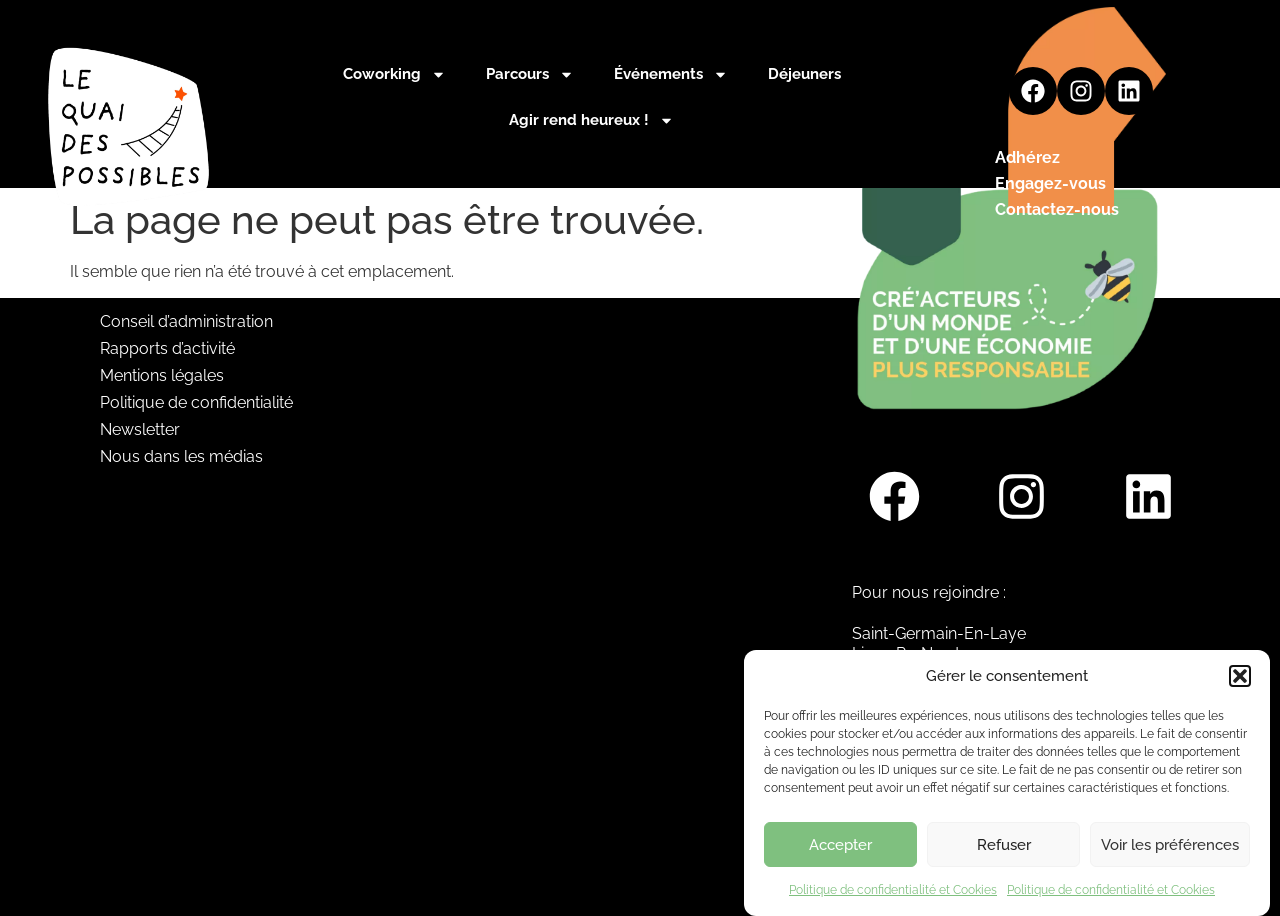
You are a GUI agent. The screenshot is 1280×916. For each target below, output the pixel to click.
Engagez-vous (1050, 183)
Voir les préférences (1170, 856)
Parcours (530, 74)
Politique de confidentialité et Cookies (893, 901)
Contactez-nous (1057, 209)
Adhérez (1027, 157)
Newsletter (140, 429)
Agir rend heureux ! (591, 120)
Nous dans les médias (181, 456)
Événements (671, 74)
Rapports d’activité (167, 348)
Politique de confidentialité (196, 402)
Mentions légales (162, 375)
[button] (1240, 687)
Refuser (1004, 856)
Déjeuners (804, 74)
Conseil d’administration (186, 321)
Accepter (840, 856)
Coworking (394, 74)
